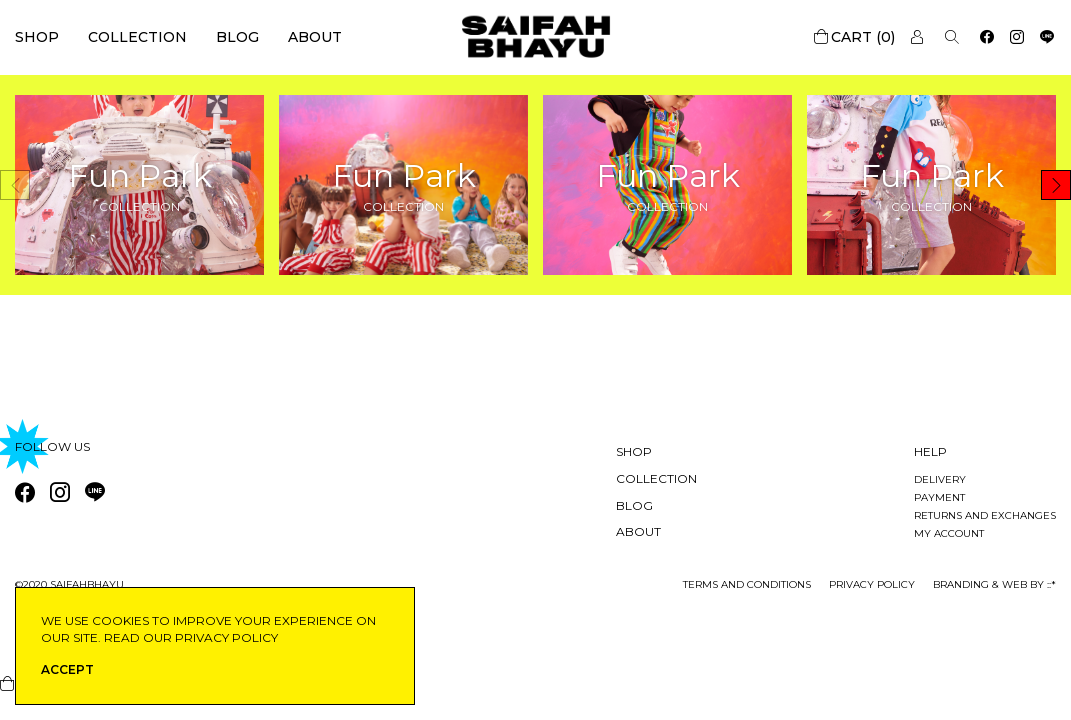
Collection (137, 37)
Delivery (940, 479)
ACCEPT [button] (67, 669)
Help (930, 451)
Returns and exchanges (985, 515)
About (315, 37)
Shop (37, 37)
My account (949, 533)
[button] (1056, 185)
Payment (939, 497)
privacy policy (872, 584)
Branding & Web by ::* (994, 584)
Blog (237, 37)
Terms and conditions (747, 584)
